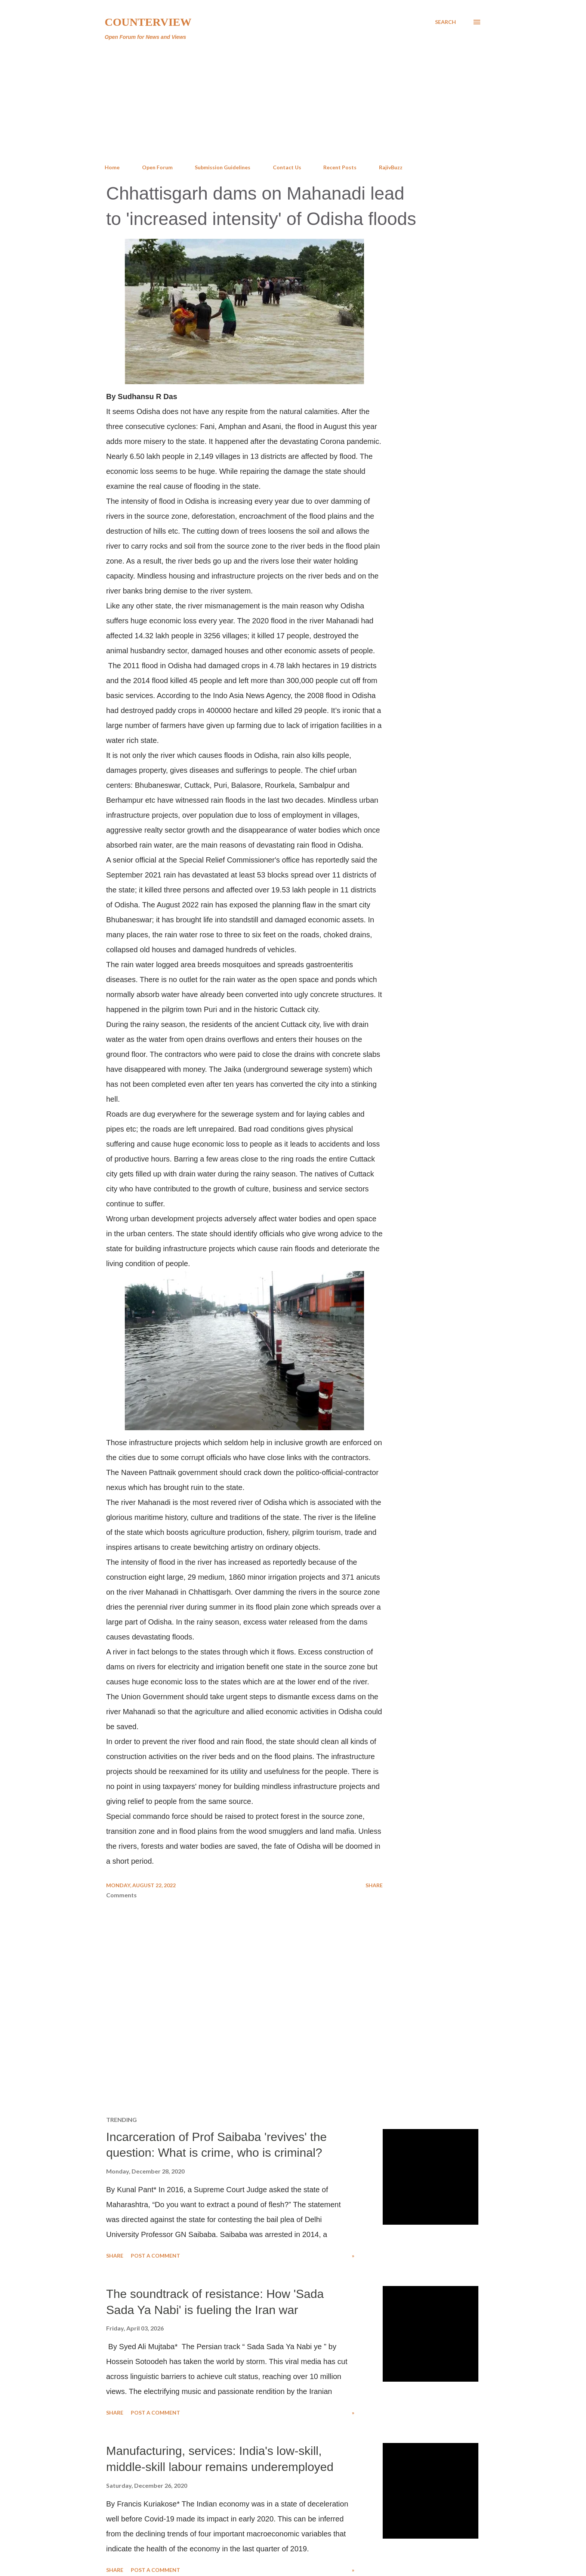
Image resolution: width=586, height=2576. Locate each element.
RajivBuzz (391, 167)
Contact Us (287, 167)
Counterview (148, 22)
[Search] (445, 22)
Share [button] (374, 1885)
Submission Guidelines (222, 167)
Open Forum (157, 167)
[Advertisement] (293, 102)
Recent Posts (340, 167)
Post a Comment (155, 2255)
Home (112, 167)
